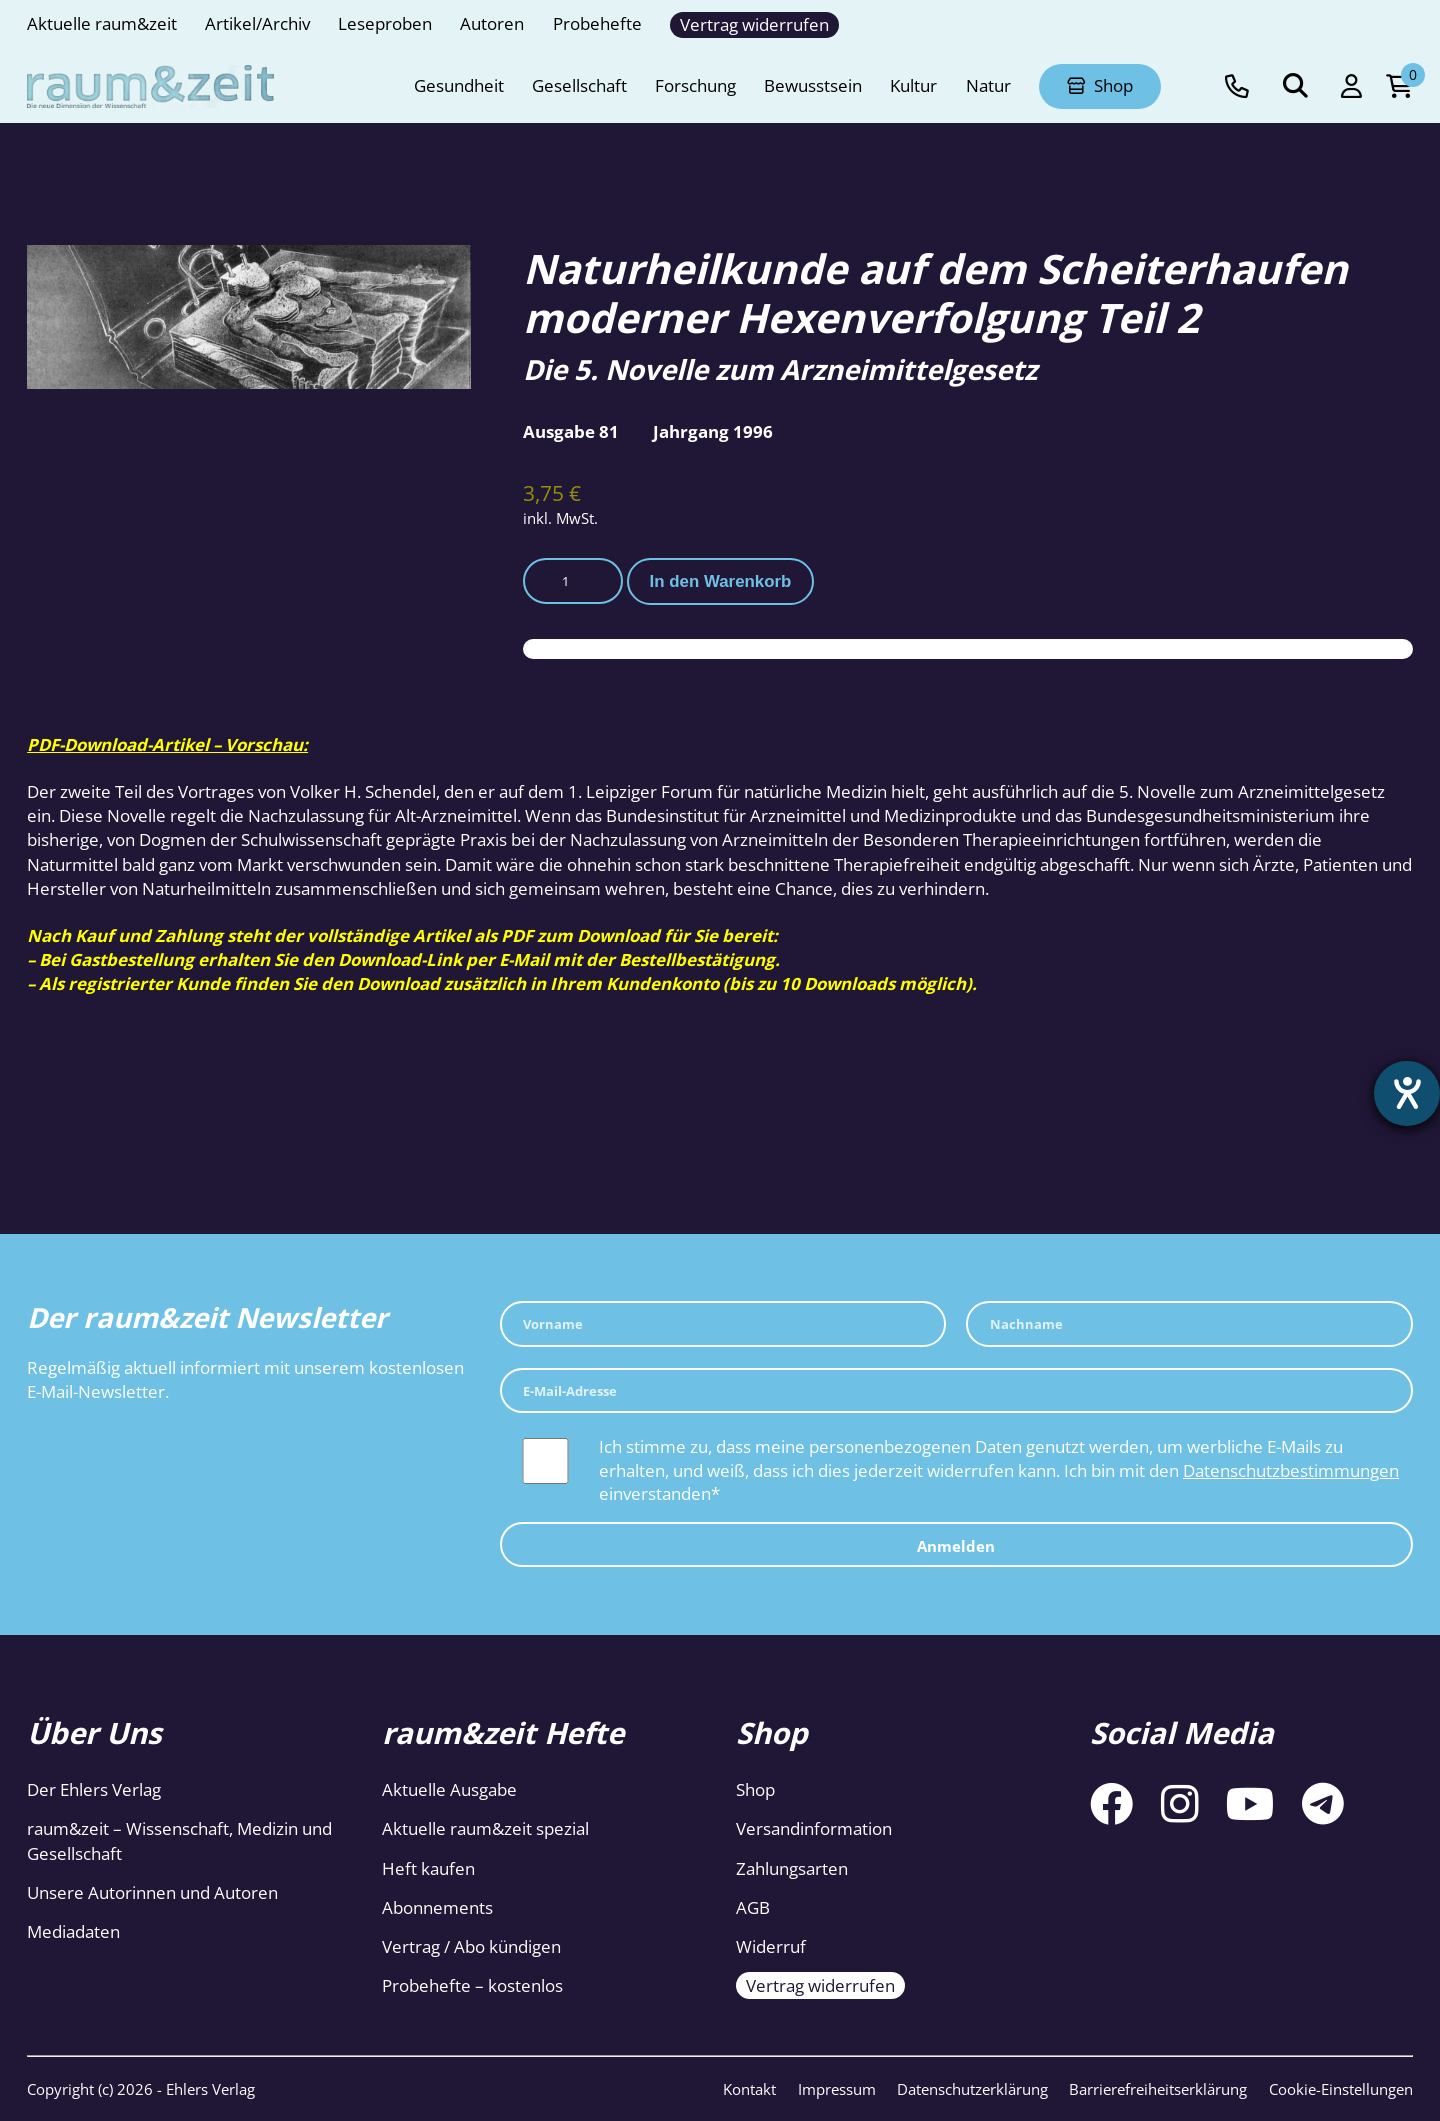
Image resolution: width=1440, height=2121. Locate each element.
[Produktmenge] (573, 580)
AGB (753, 1907)
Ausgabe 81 (571, 431)
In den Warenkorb (721, 581)
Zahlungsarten (792, 1868)
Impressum (837, 2089)
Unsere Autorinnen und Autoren (152, 1892)
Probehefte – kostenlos (472, 1985)
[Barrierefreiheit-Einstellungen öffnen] (1407, 1094)
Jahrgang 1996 (713, 431)
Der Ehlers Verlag (94, 1789)
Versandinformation (814, 1828)
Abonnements (437, 1907)
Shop (755, 1789)
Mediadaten (73, 1931)
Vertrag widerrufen (820, 1985)
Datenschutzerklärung (972, 2089)
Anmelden (956, 1546)
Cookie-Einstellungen (1341, 2089)
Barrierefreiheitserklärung (1158, 2089)
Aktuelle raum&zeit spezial (485, 1828)
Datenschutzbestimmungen (1291, 1470)
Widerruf (771, 1946)
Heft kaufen (428, 1868)
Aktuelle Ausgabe (449, 1789)
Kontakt (749, 2089)
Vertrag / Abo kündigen (471, 1946)
